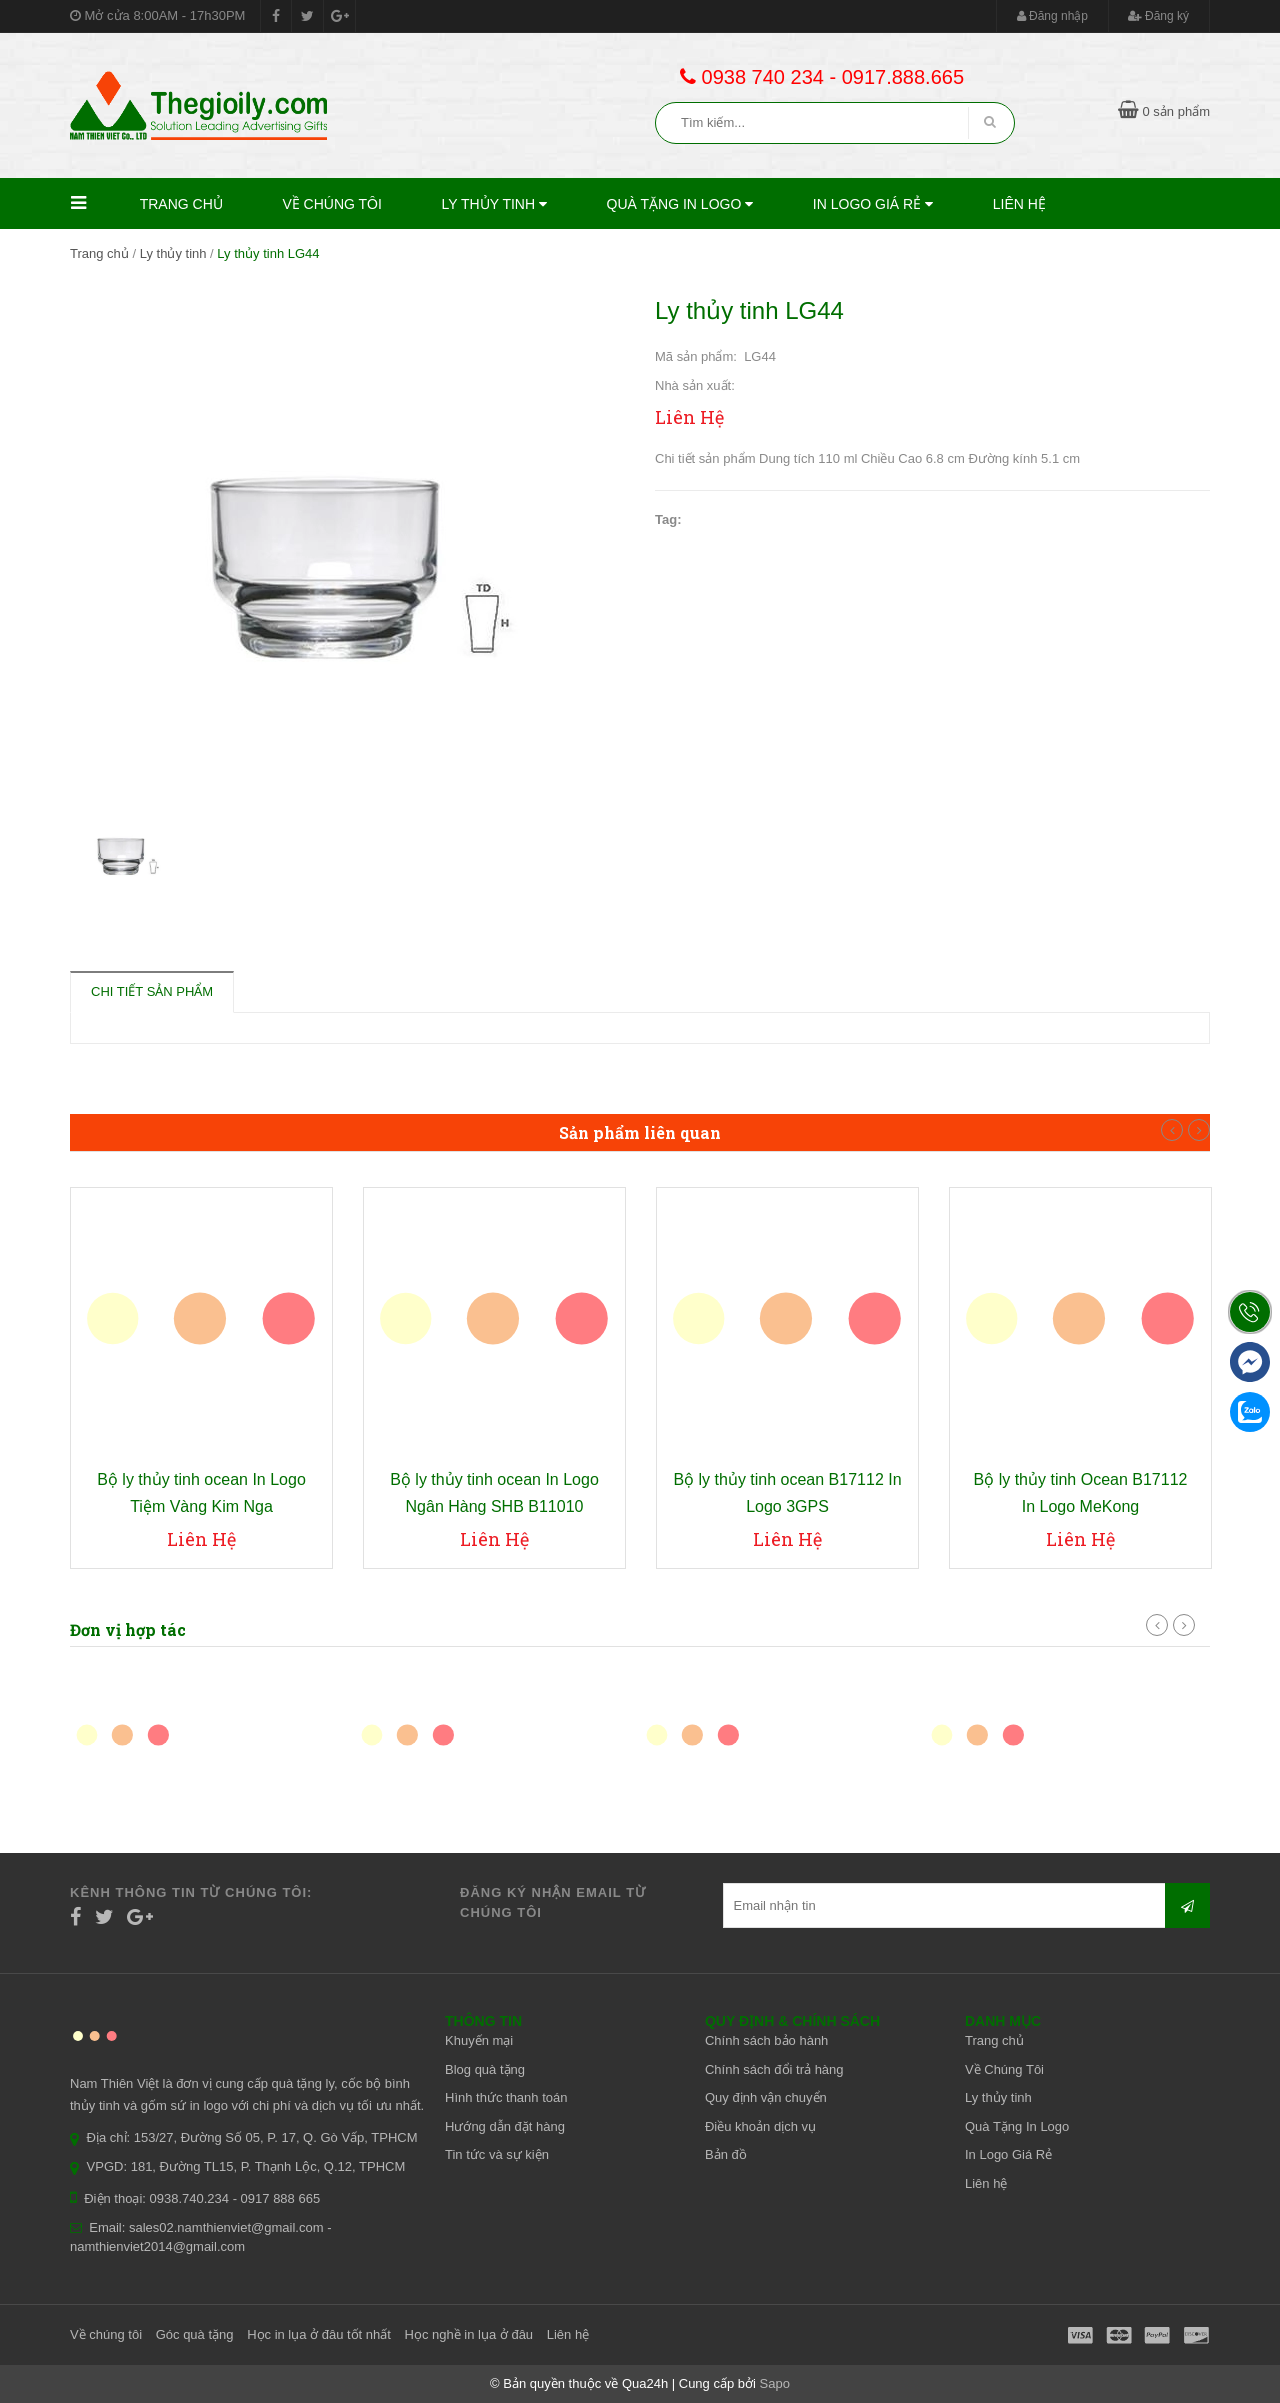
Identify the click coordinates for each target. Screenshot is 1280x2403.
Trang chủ (181, 204)
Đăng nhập (1052, 16)
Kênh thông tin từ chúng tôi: (191, 1892)
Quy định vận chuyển (766, 2097)
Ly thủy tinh (494, 204)
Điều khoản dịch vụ (760, 2126)
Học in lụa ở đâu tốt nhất (319, 2334)
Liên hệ (1019, 204)
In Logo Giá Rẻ (873, 204)
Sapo (775, 2383)
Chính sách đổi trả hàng (774, 2069)
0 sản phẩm (1164, 111)
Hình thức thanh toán (506, 2097)
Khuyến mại (479, 2040)
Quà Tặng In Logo (680, 204)
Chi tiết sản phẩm (152, 991)
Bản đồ (726, 2154)
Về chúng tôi (106, 2334)
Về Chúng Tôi (332, 204)
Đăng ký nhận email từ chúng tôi (553, 1902)
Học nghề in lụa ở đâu (469, 2334)
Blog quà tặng (485, 2069)
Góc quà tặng (195, 2334)
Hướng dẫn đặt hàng (505, 2126)
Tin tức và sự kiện (497, 2154)
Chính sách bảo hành (766, 2040)
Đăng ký (1158, 16)
